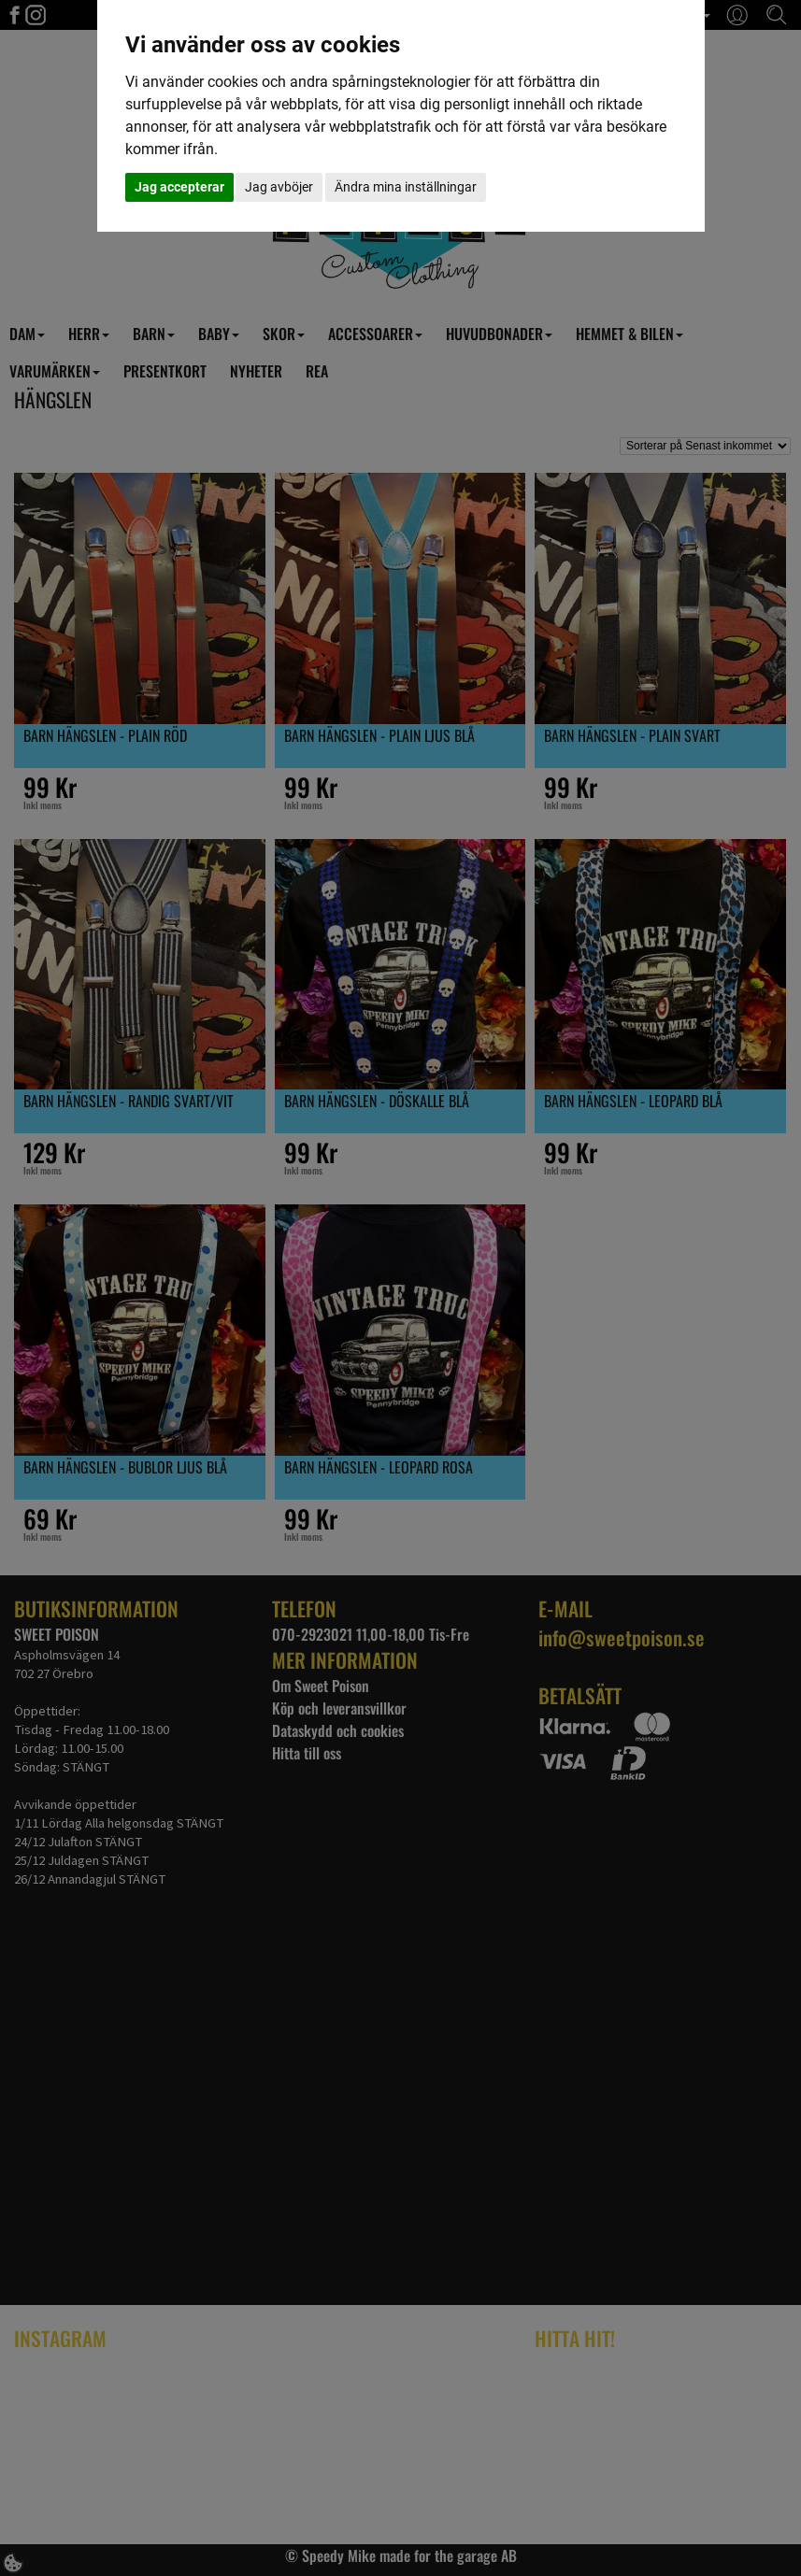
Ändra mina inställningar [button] (406, 186)
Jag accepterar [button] (179, 186)
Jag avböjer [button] (279, 186)
